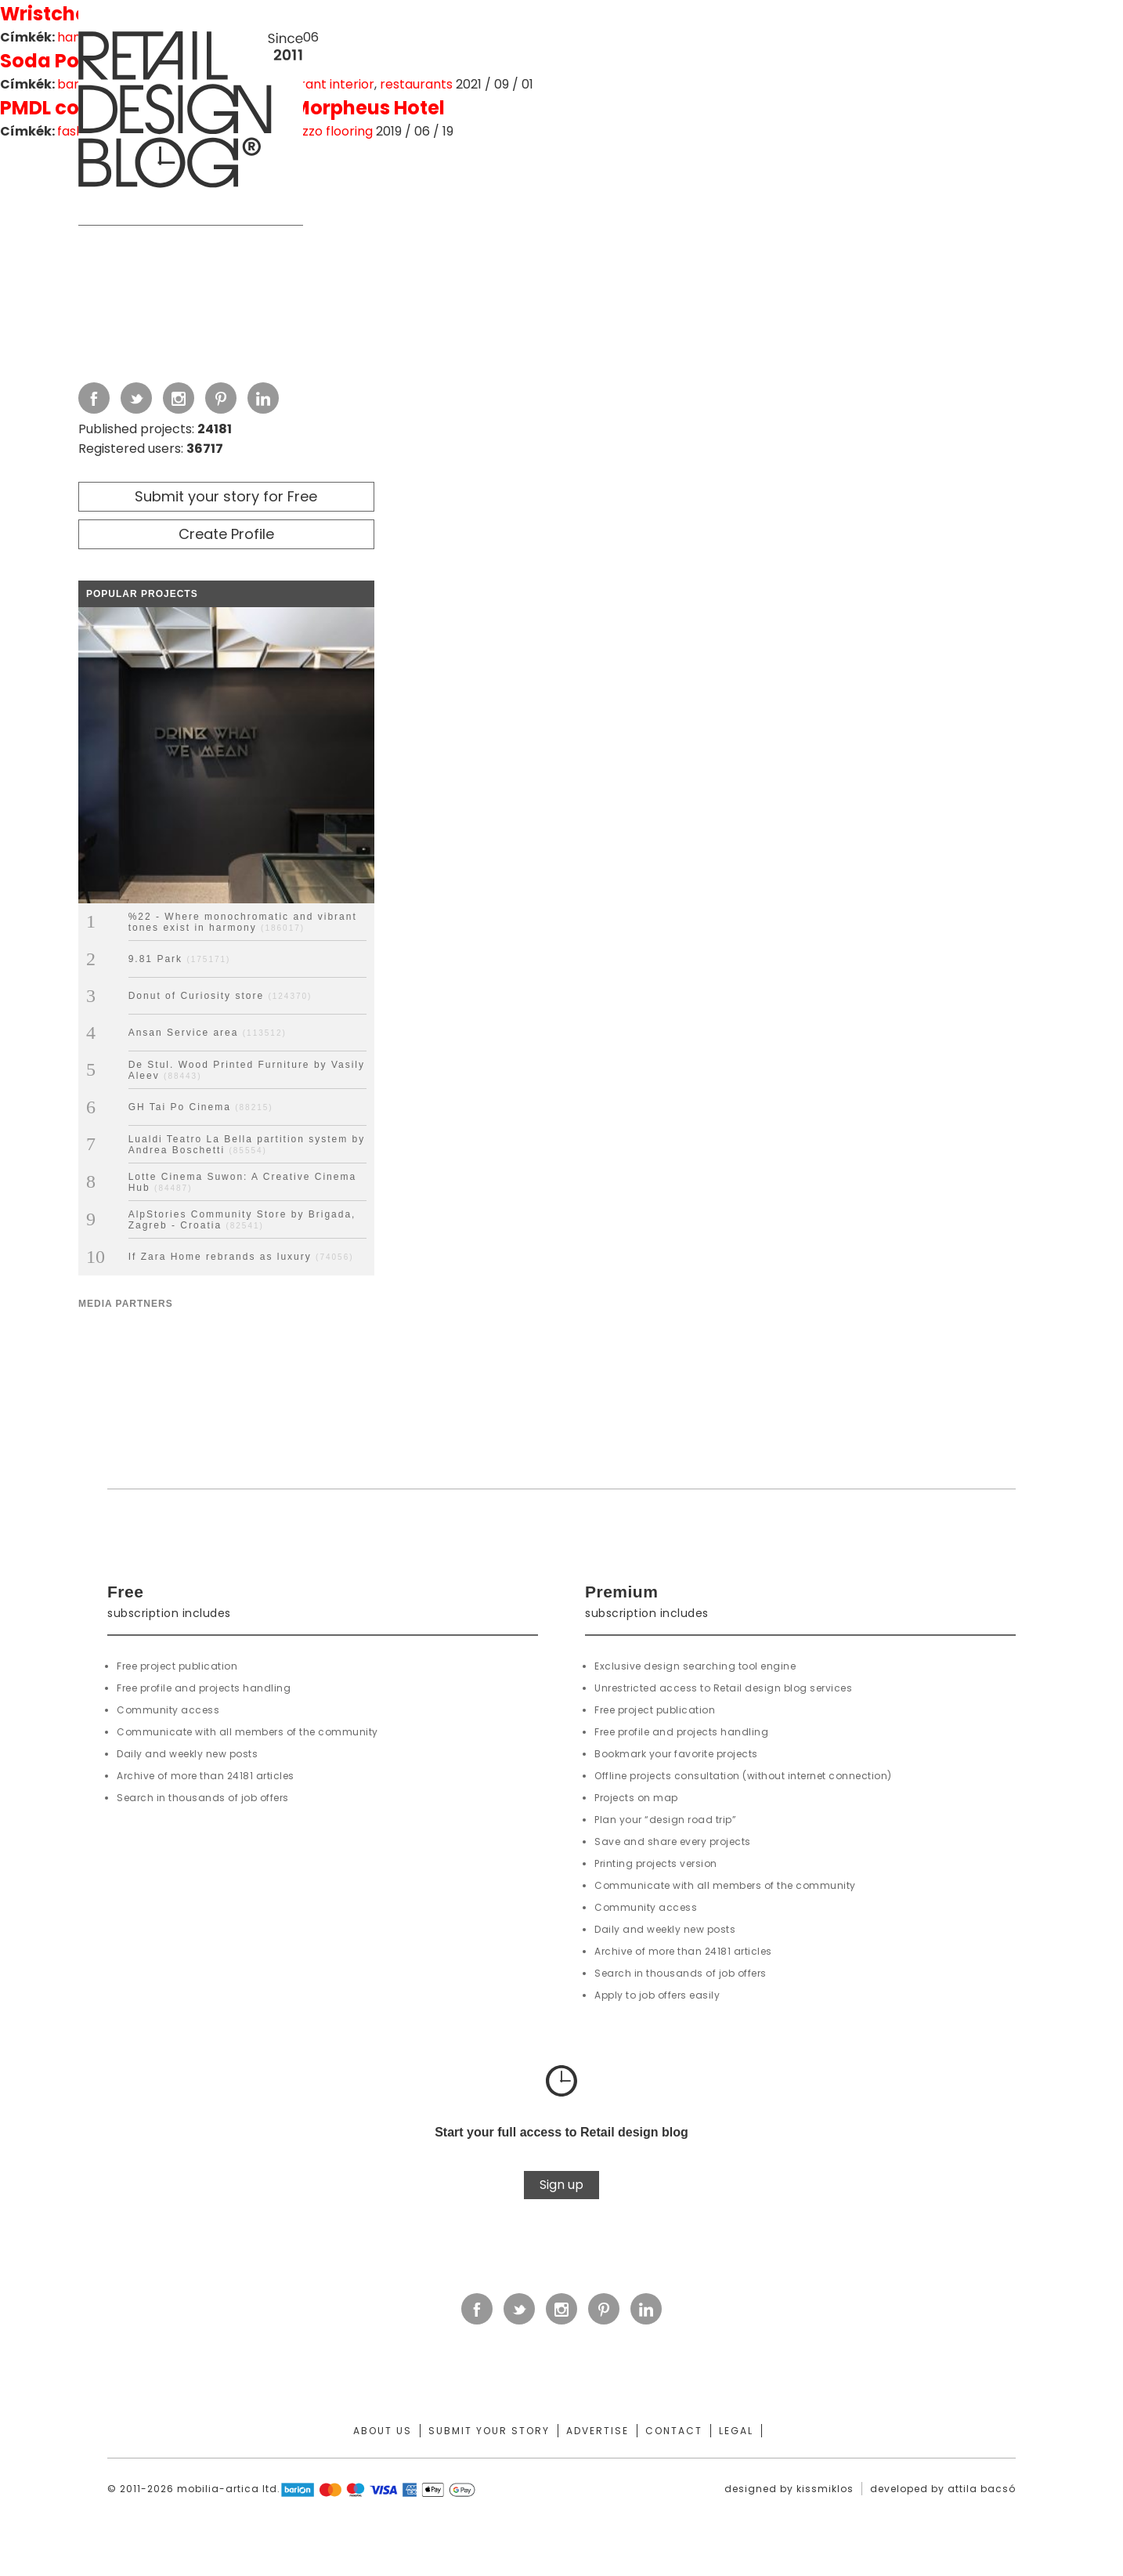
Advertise (597, 2430)
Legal (736, 2430)
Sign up (561, 2185)
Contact (673, 2430)
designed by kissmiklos (789, 2488)
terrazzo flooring (321, 131)
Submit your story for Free (226, 496)
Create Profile (226, 534)
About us (382, 2430)
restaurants (416, 84)
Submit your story (489, 2430)
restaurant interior (317, 84)
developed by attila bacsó (943, 2488)
